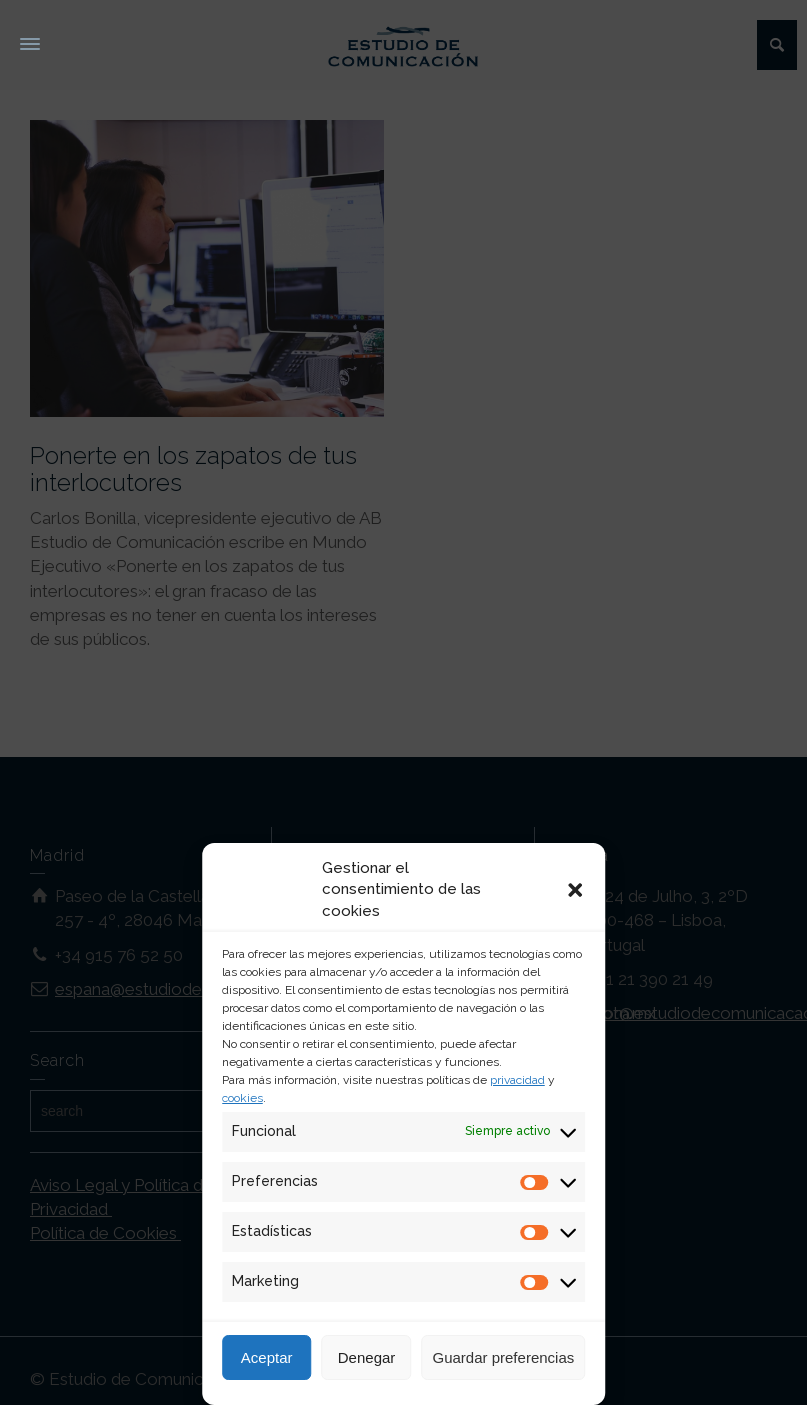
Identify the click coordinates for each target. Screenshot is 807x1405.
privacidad (517, 1080)
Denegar (367, 1357)
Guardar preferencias (504, 1357)
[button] (575, 890)
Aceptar (267, 1357)
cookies (242, 1098)
